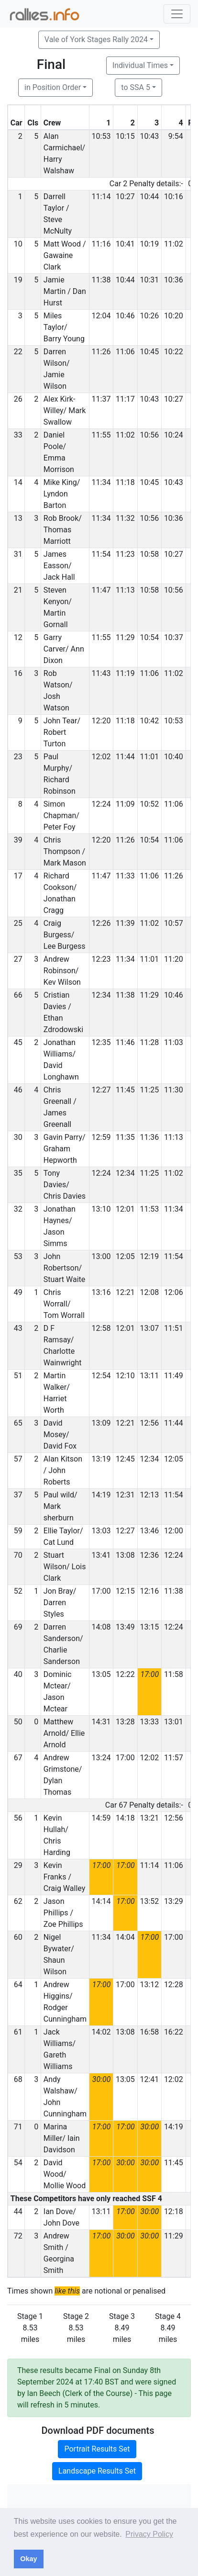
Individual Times (140, 65)
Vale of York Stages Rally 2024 (96, 39)
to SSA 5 (135, 87)
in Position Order (52, 87)
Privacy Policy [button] (149, 2534)
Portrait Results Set (97, 2448)
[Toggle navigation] (177, 13)
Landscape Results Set (97, 2470)
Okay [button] (28, 2559)
